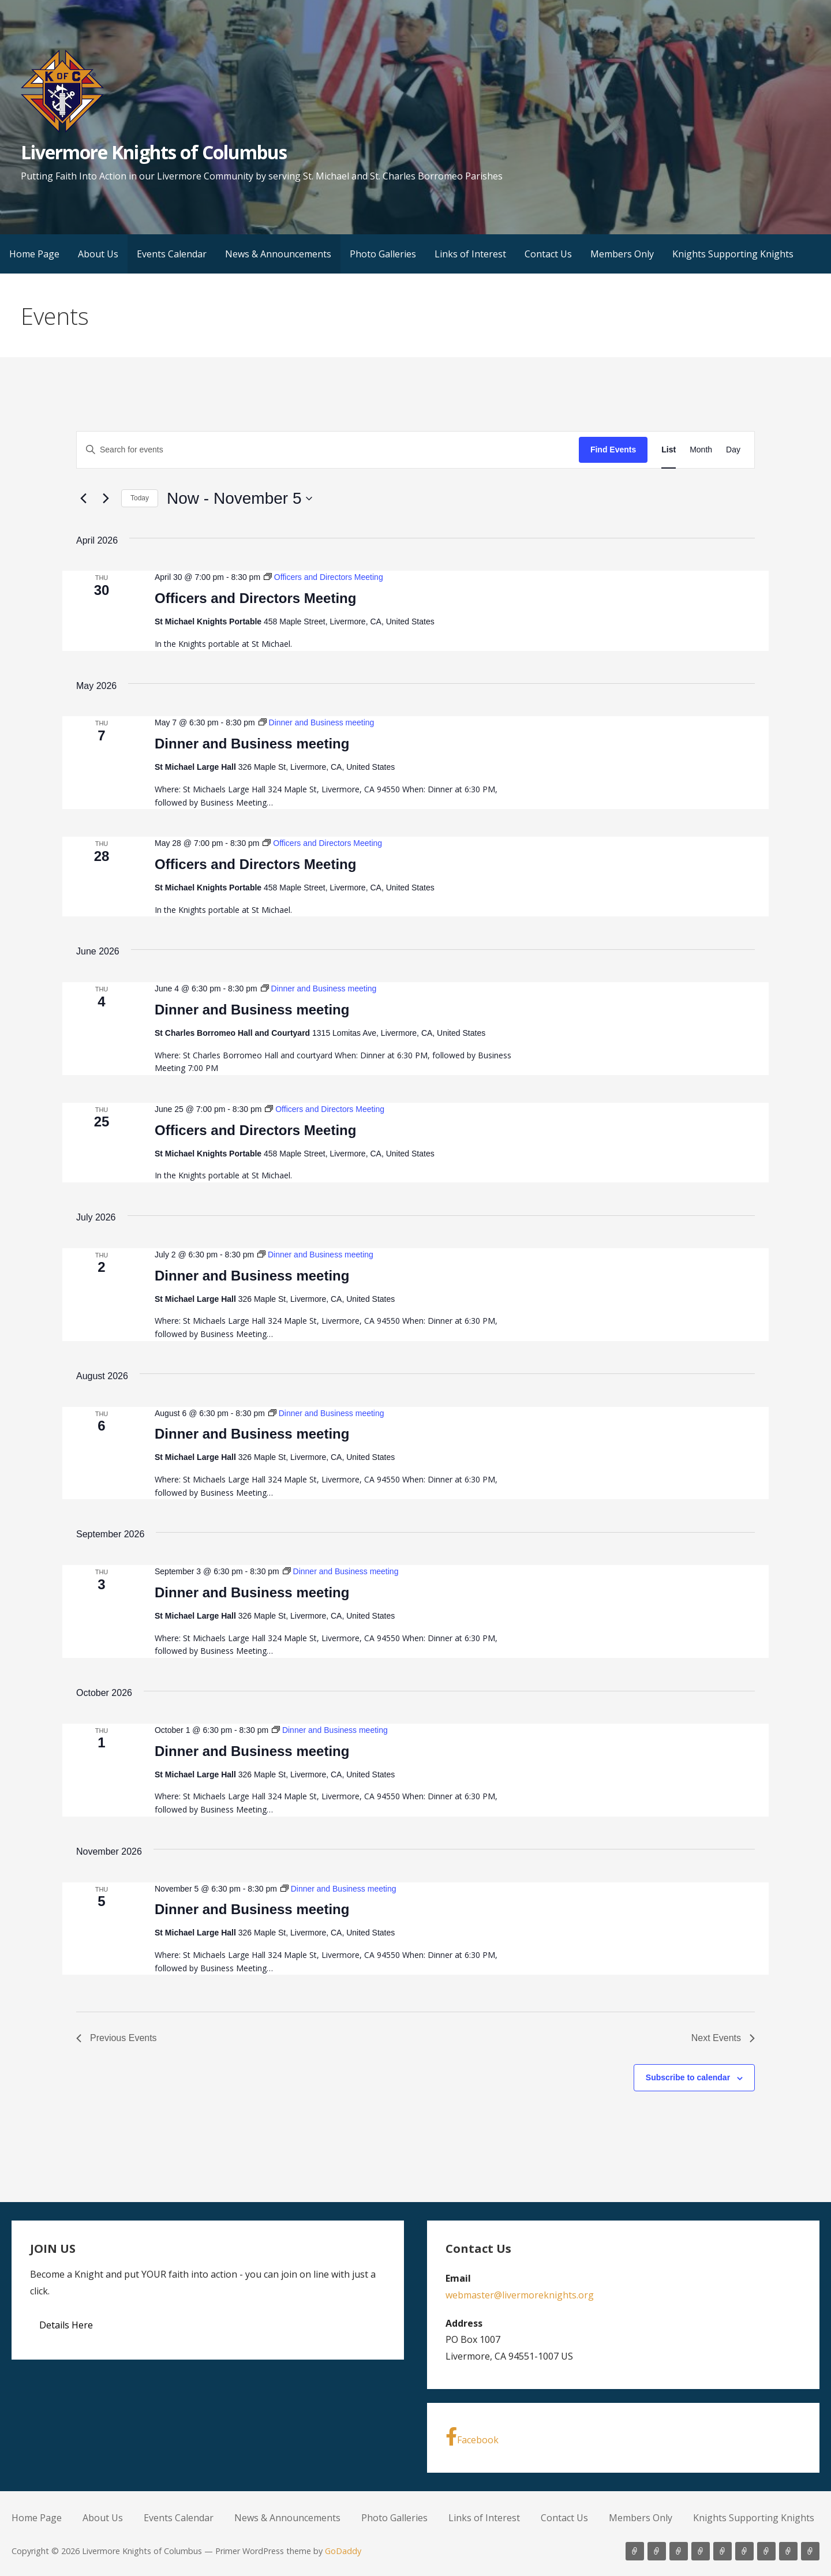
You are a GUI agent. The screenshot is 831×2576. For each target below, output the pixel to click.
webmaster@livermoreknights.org (520, 2295)
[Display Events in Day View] (733, 450)
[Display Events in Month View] (701, 450)
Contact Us (548, 254)
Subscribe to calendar (688, 2077)
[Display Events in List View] (668, 450)
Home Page (34, 254)
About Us (98, 254)
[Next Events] (106, 499)
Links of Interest (470, 254)
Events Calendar (172, 254)
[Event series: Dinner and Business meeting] (317, 722)
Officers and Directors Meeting (255, 598)
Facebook (472, 2436)
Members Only (622, 254)
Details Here (66, 2325)
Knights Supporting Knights (732, 254)
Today (139, 498)
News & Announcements (278, 254)
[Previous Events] (83, 499)
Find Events (613, 449)
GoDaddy (343, 2550)
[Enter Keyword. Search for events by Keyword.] (328, 450)
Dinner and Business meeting (252, 743)
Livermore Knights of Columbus (154, 152)
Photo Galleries (383, 254)
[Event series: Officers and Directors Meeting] (323, 577)
